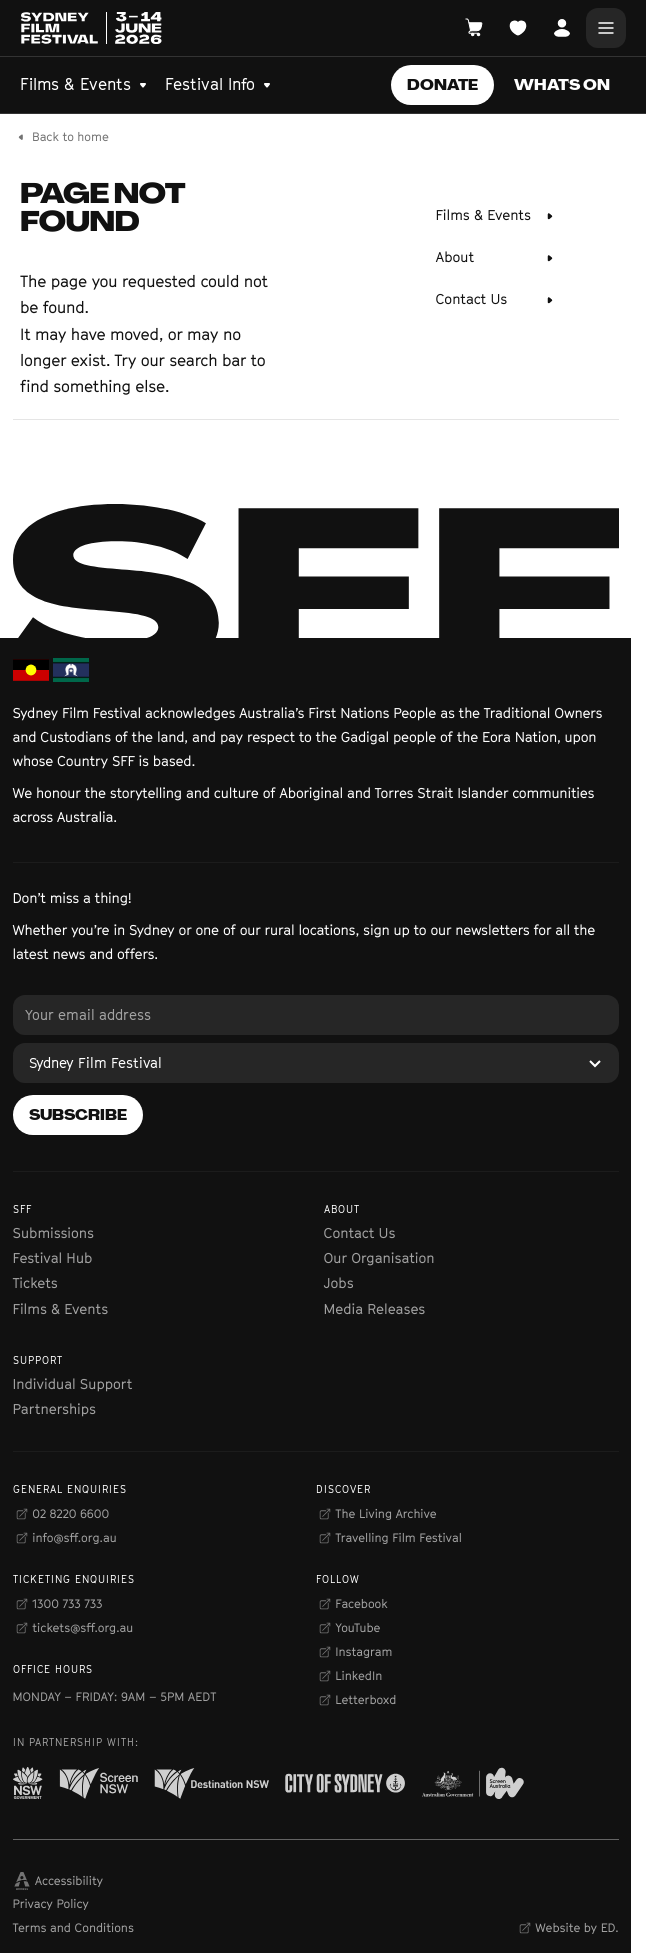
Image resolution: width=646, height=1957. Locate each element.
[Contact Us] (496, 300)
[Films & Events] (496, 216)
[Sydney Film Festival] (316, 1063)
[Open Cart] (474, 28)
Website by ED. (576, 1927)
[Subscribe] (78, 1115)
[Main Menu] (606, 28)
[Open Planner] (518, 28)
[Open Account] (562, 28)
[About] (496, 258)
